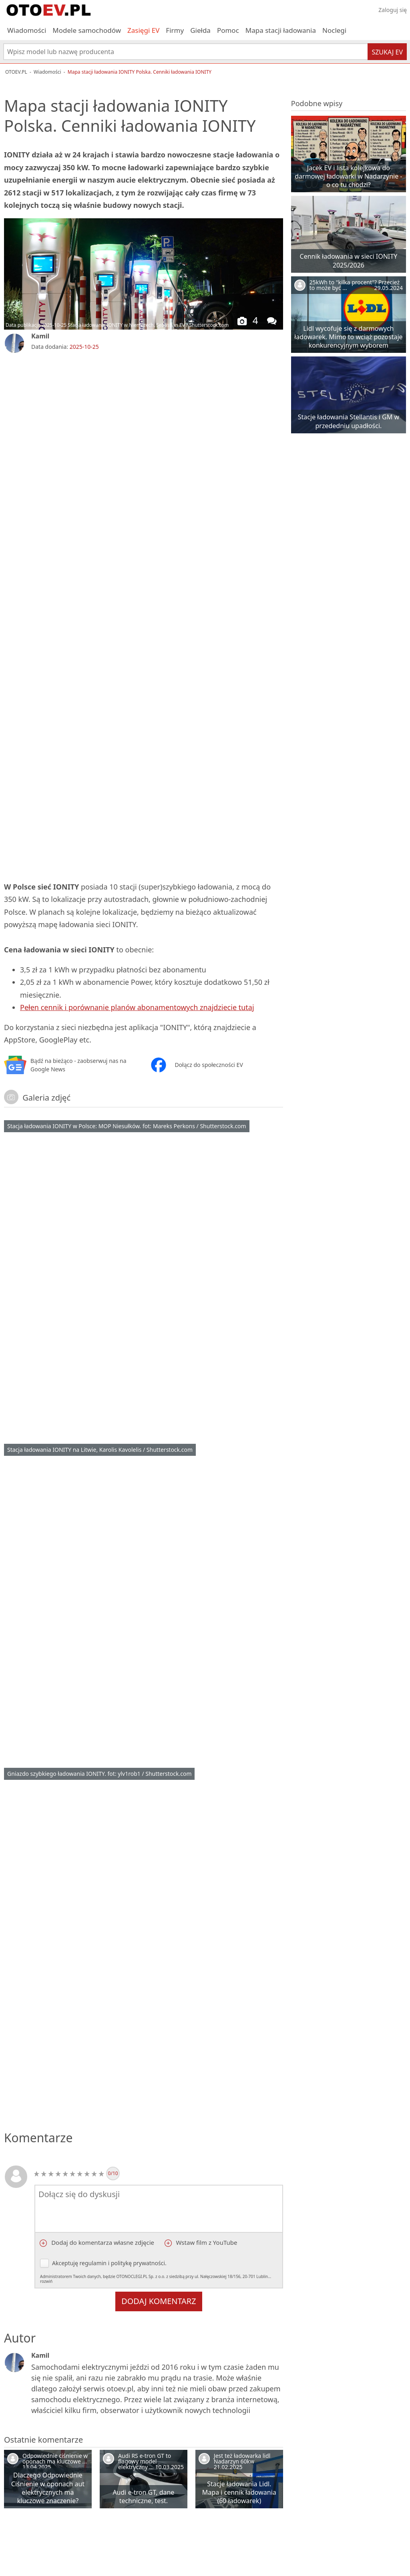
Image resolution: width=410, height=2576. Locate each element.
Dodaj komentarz (158, 2301)
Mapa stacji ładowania (280, 30)
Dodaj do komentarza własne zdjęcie (102, 2242)
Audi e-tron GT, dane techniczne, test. (143, 2496)
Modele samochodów (86, 30)
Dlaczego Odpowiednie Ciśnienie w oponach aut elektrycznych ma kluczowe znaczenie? (47, 2488)
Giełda (200, 30)
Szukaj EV (387, 52)
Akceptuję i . (158, 2271)
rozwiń (46, 2281)
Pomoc (228, 30)
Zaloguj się (392, 10)
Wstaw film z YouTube (206, 2242)
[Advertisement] (143, 420)
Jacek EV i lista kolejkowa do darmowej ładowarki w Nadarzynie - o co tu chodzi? (348, 176)
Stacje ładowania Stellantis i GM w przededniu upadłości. (348, 421)
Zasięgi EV (143, 30)
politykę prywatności (138, 2263)
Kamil (40, 336)
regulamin (93, 2263)
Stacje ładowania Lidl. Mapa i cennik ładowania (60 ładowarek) (239, 2492)
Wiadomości (26, 30)
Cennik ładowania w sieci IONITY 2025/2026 (349, 260)
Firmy (175, 30)
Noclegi (334, 30)
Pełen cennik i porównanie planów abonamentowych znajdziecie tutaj (137, 1007)
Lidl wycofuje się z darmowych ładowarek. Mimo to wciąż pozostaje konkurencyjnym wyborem (348, 337)
